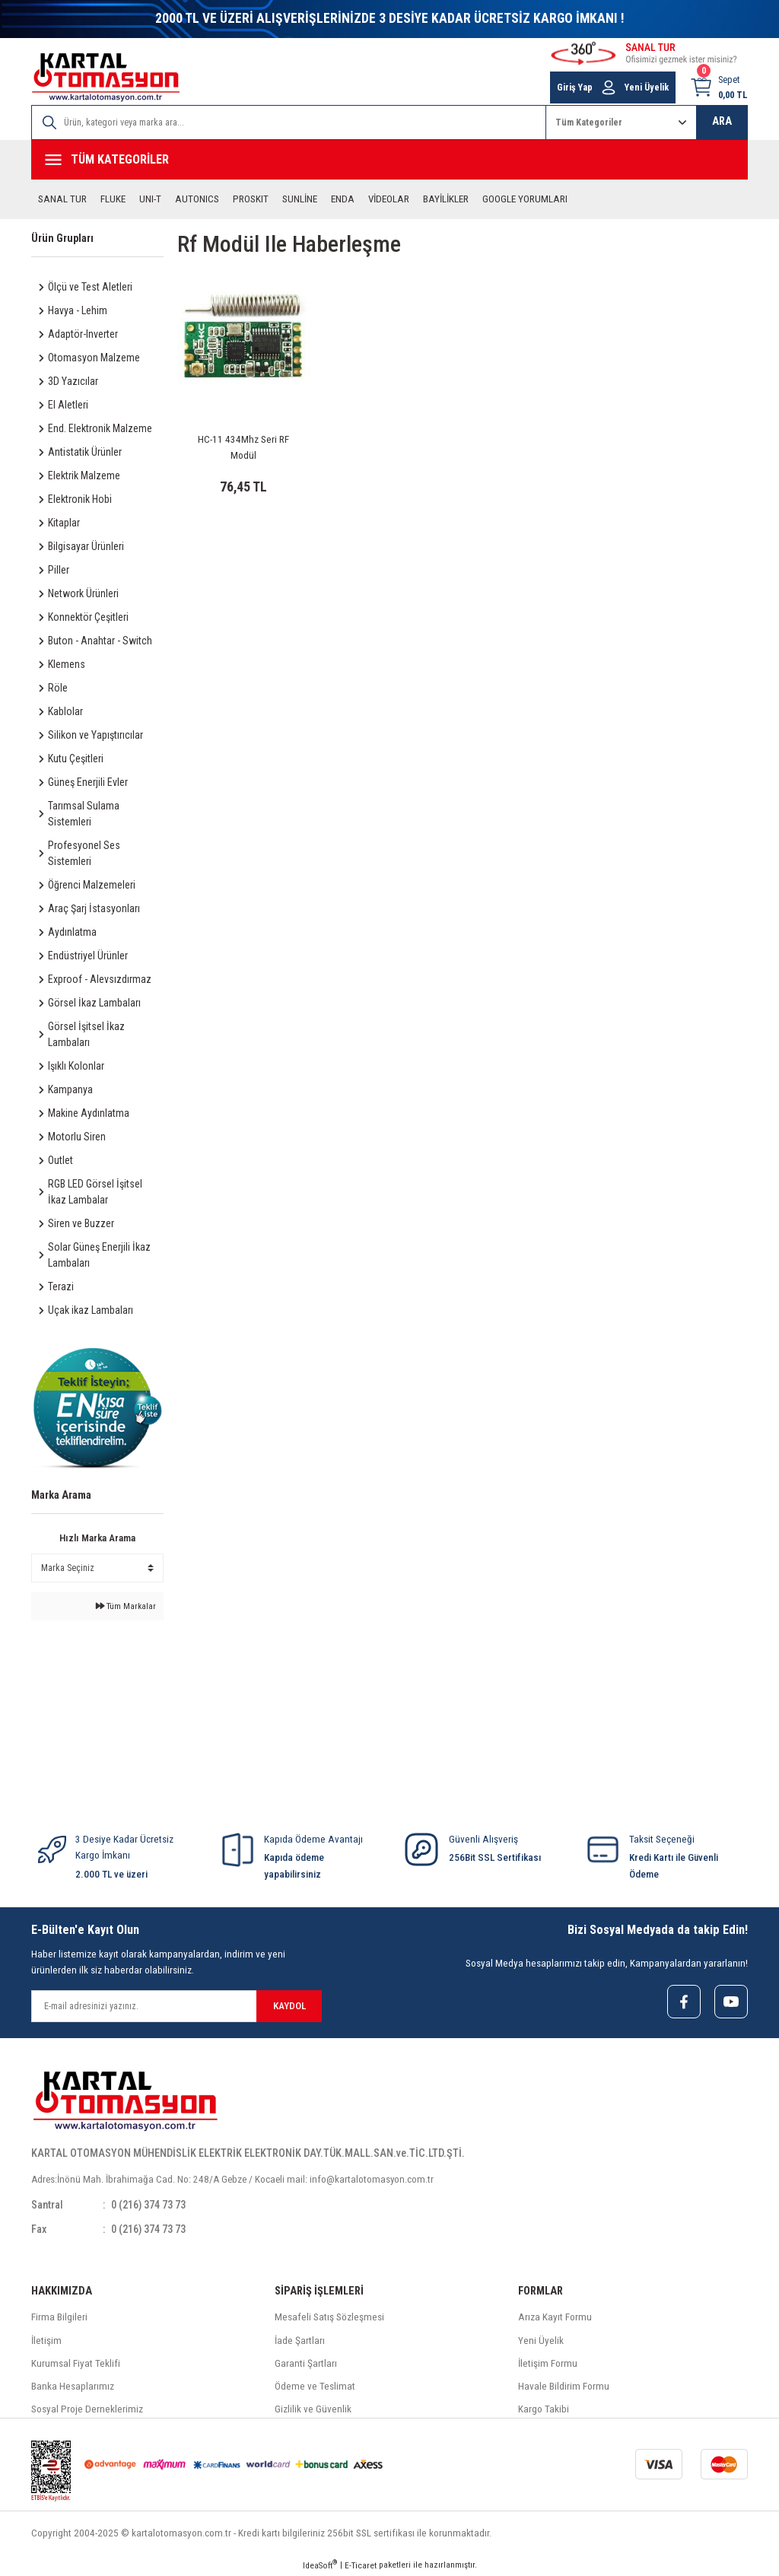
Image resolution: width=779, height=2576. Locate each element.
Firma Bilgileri (59, 2317)
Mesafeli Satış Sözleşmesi (329, 2317)
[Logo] (105, 77)
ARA (722, 121)
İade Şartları (300, 2340)
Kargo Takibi (543, 2409)
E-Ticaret (361, 2565)
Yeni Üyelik (541, 2340)
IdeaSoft (320, 2565)
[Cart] (718, 87)
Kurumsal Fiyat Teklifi (75, 2363)
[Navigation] (389, 160)
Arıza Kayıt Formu (555, 2317)
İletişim (46, 2340)
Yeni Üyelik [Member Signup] (647, 87)
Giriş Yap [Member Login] (575, 87)
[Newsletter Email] (176, 2006)
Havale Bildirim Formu (563, 2386)
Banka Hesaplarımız (72, 2386)
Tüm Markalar (126, 1606)
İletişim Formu (547, 2363)
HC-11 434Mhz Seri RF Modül (243, 447)
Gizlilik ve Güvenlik (313, 2409)
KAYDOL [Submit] (289, 2006)
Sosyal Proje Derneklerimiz (87, 2409)
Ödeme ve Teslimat (315, 2386)
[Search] (288, 122)
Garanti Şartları (306, 2363)
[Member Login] (608, 87)
